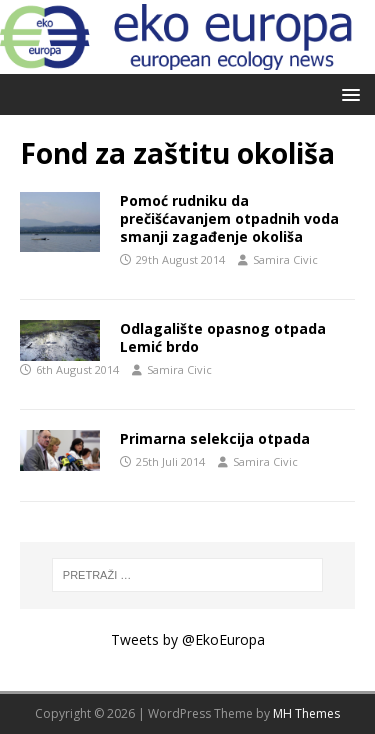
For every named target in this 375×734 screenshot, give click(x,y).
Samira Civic (285, 259)
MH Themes (306, 713)
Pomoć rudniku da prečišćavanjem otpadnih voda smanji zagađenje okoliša (229, 218)
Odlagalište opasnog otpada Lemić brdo (223, 337)
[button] (347, 93)
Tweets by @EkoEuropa (188, 639)
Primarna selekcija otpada (215, 438)
